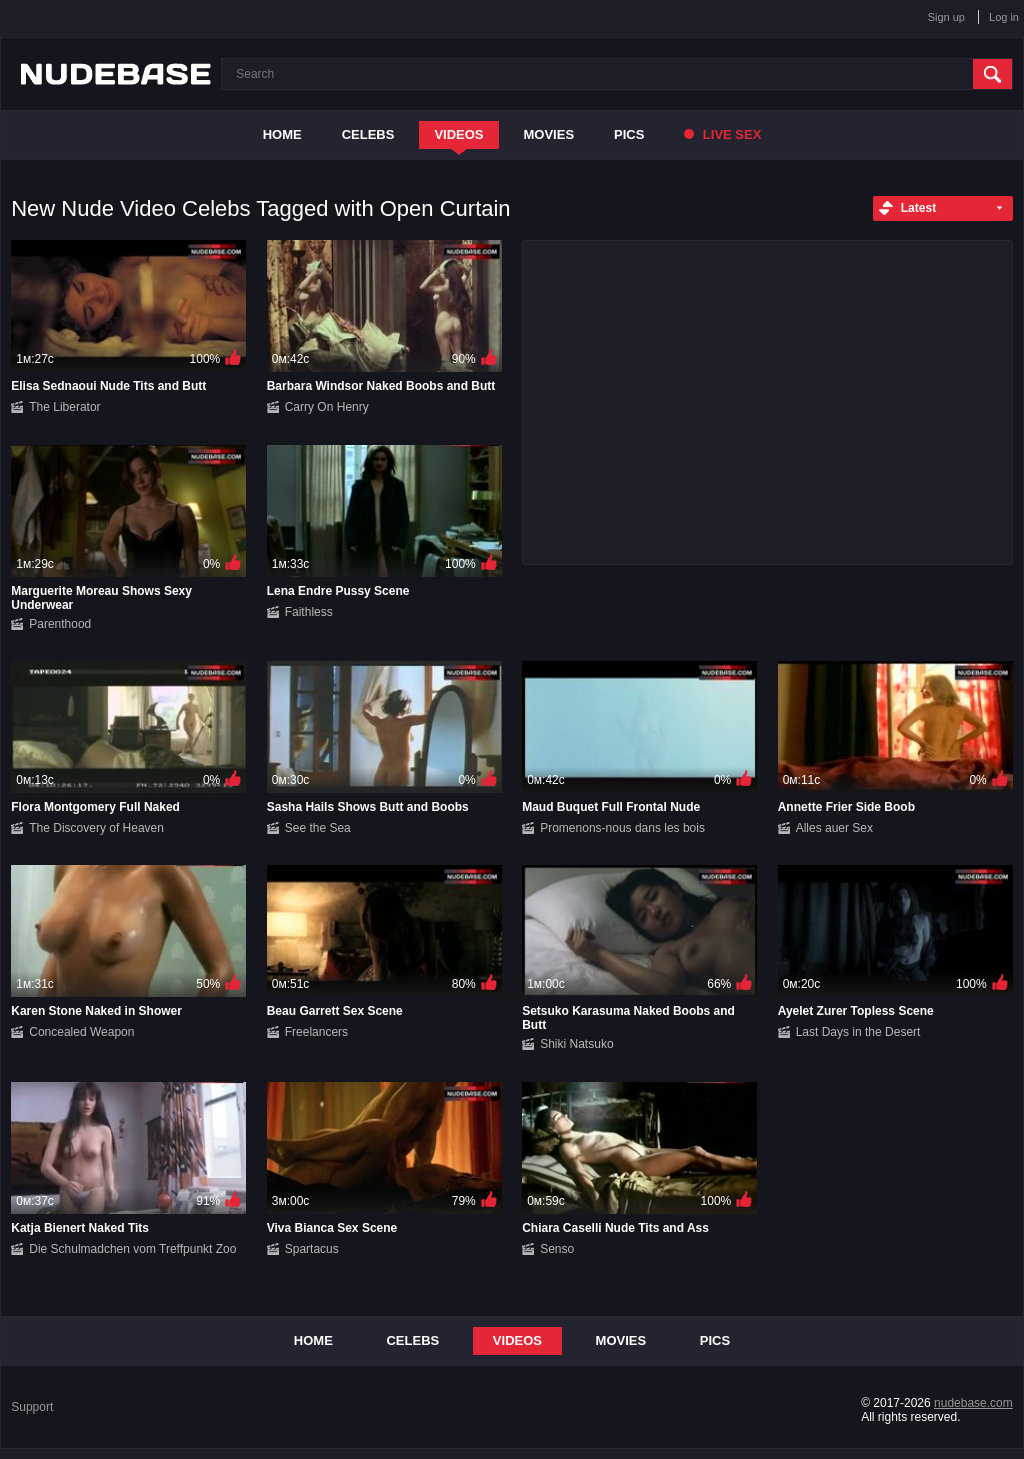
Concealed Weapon (81, 1032)
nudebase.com (973, 1403)
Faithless (309, 612)
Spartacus (312, 1249)
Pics (629, 134)
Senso (557, 1249)
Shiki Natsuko (576, 1044)
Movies (549, 134)
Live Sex (722, 134)
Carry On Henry (327, 407)
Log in (1004, 17)
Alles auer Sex (834, 828)
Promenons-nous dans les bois (622, 828)
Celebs (368, 134)
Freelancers (316, 1032)
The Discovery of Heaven (96, 828)
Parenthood (60, 624)
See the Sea (318, 828)
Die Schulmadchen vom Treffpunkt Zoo (132, 1249)
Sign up (946, 17)
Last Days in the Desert (858, 1032)
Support (32, 1407)
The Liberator (64, 407)
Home (282, 134)
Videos (458, 134)
